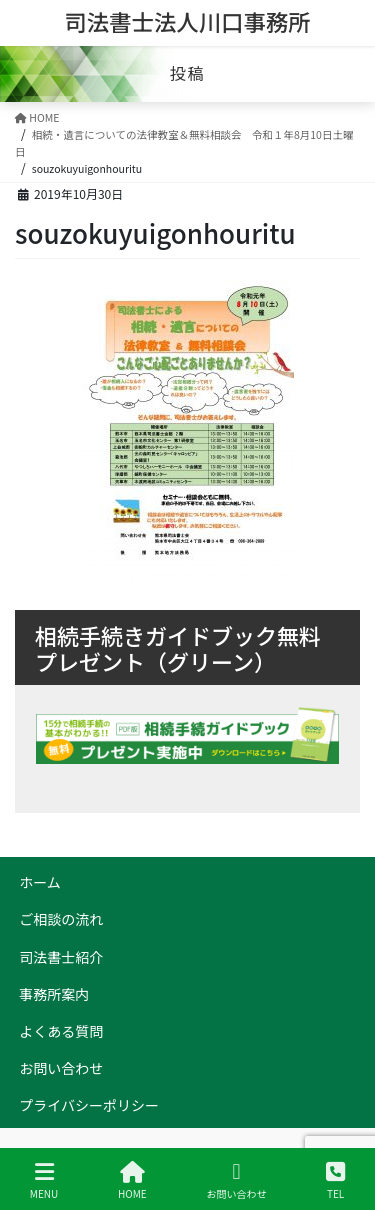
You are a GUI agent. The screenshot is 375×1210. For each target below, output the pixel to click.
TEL (335, 1180)
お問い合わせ (61, 1068)
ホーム (40, 882)
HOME (132, 1180)
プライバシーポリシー (89, 1105)
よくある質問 (61, 1031)
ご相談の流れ (61, 919)
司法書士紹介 (61, 957)
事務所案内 (54, 994)
